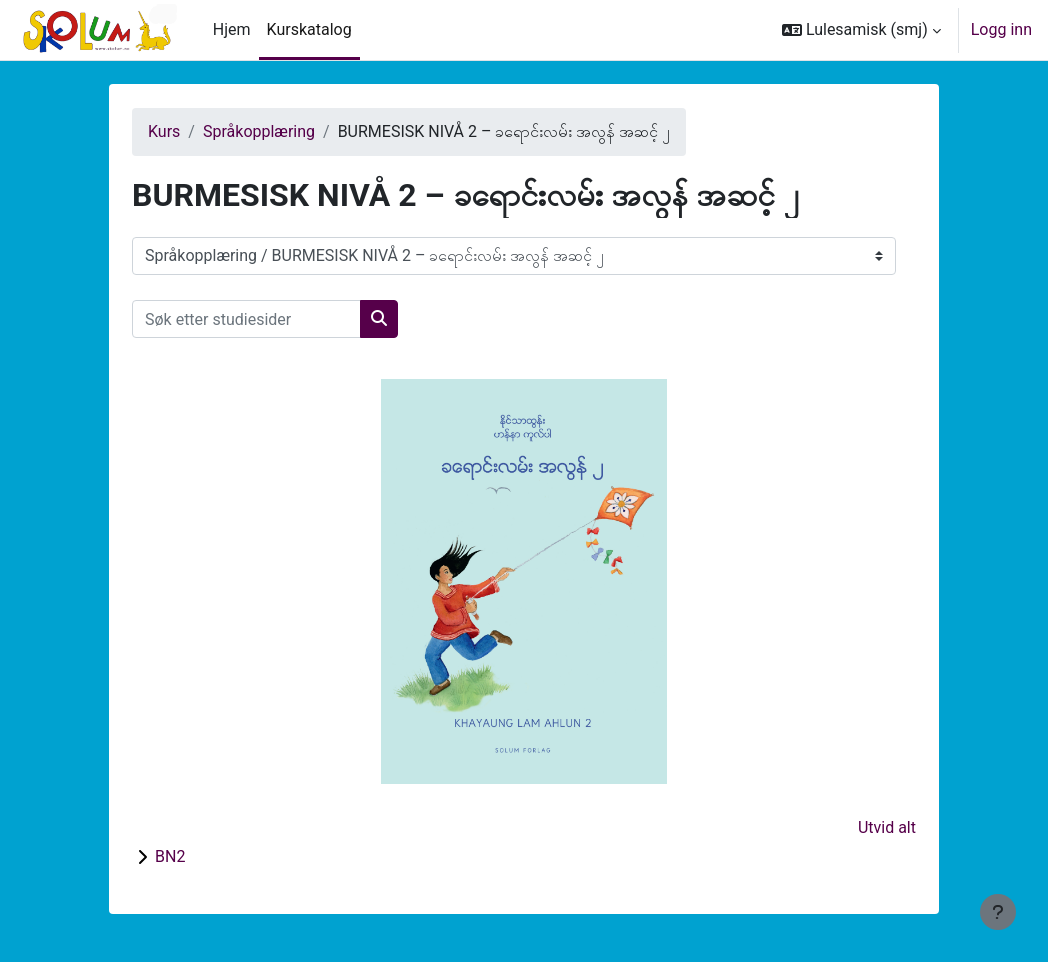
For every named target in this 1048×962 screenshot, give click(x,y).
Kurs (164, 131)
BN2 (170, 856)
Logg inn (1001, 29)
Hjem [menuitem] (232, 29)
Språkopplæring (259, 131)
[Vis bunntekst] (998, 912)
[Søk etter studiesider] (246, 319)
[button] (861, 30)
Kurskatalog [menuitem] (309, 29)
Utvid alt (887, 827)
